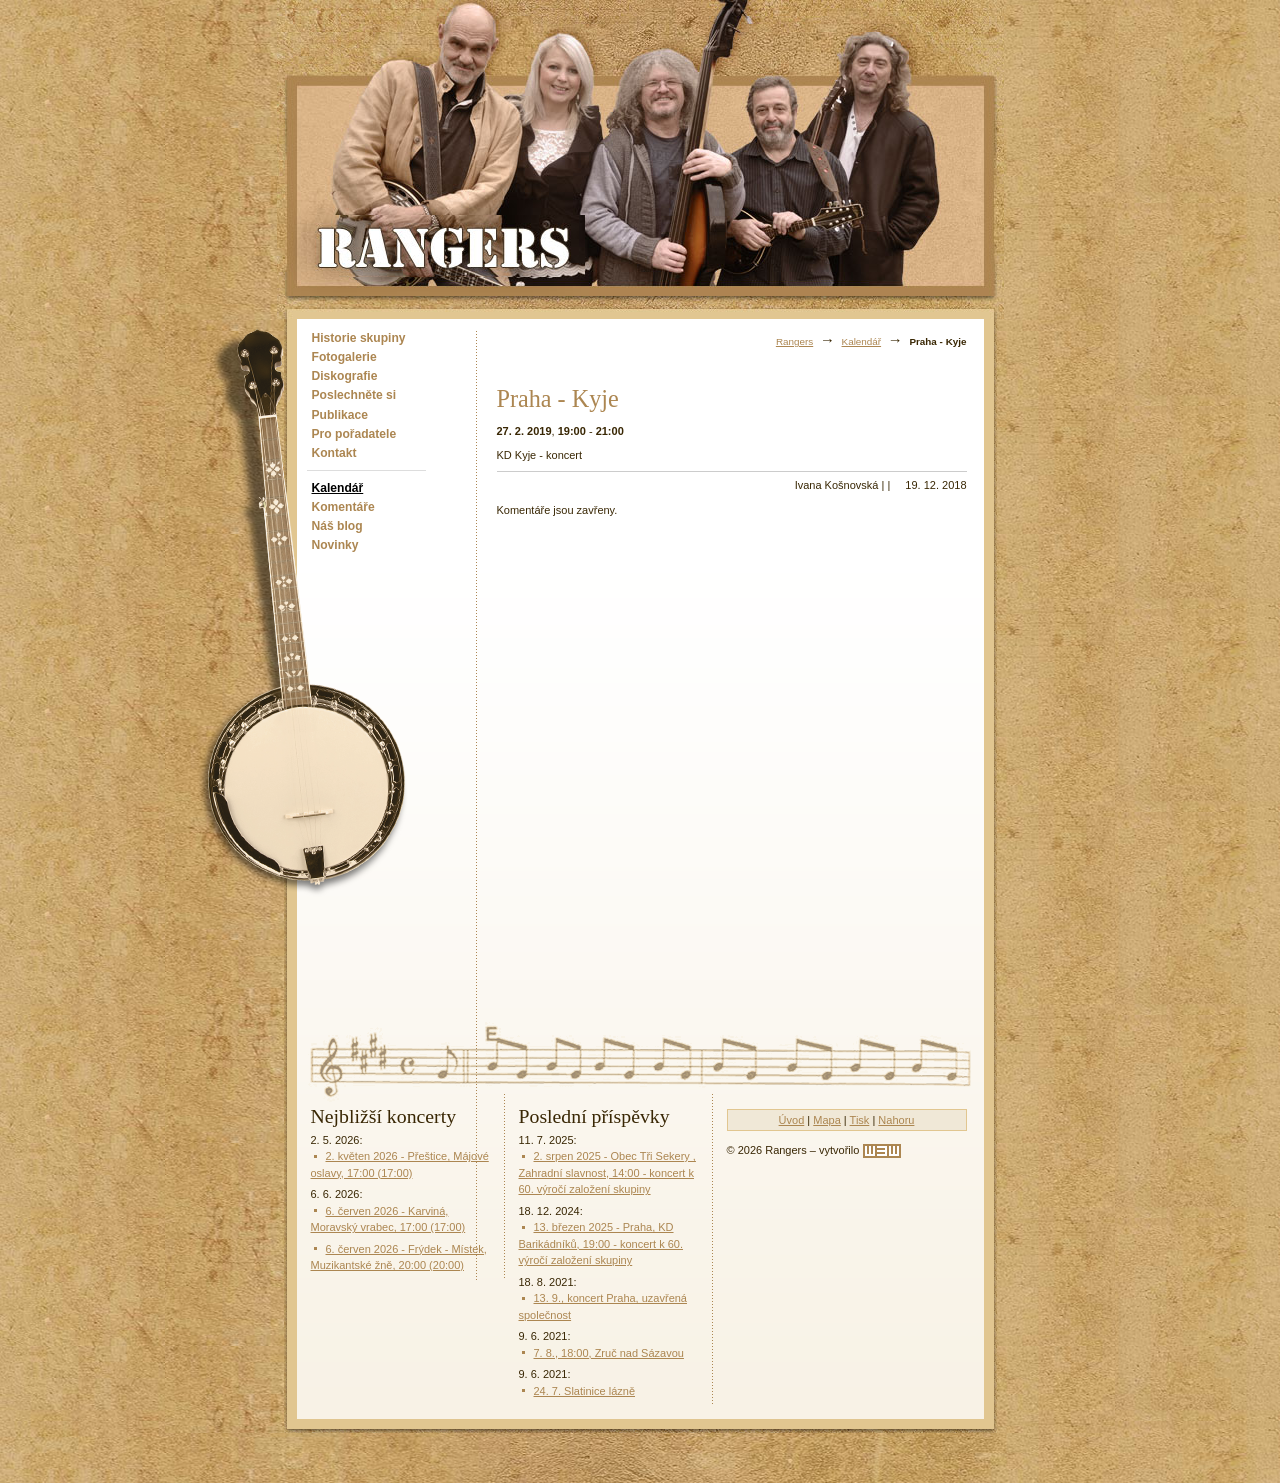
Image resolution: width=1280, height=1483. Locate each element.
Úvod (792, 1120)
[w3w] (882, 1151)
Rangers (794, 341)
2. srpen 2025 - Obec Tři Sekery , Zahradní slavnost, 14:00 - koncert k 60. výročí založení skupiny (607, 1172)
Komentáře (343, 507)
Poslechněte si (354, 395)
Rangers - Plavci (446, 246)
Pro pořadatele (354, 434)
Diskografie (345, 376)
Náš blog (337, 526)
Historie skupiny (359, 338)
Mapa (827, 1120)
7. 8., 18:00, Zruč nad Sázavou (609, 1353)
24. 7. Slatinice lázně (585, 1391)
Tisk (860, 1120)
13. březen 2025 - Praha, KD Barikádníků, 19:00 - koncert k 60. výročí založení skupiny (601, 1243)
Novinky (335, 545)
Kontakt (334, 453)
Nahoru (896, 1120)
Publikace (340, 415)
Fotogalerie (344, 357)
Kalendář (338, 488)
